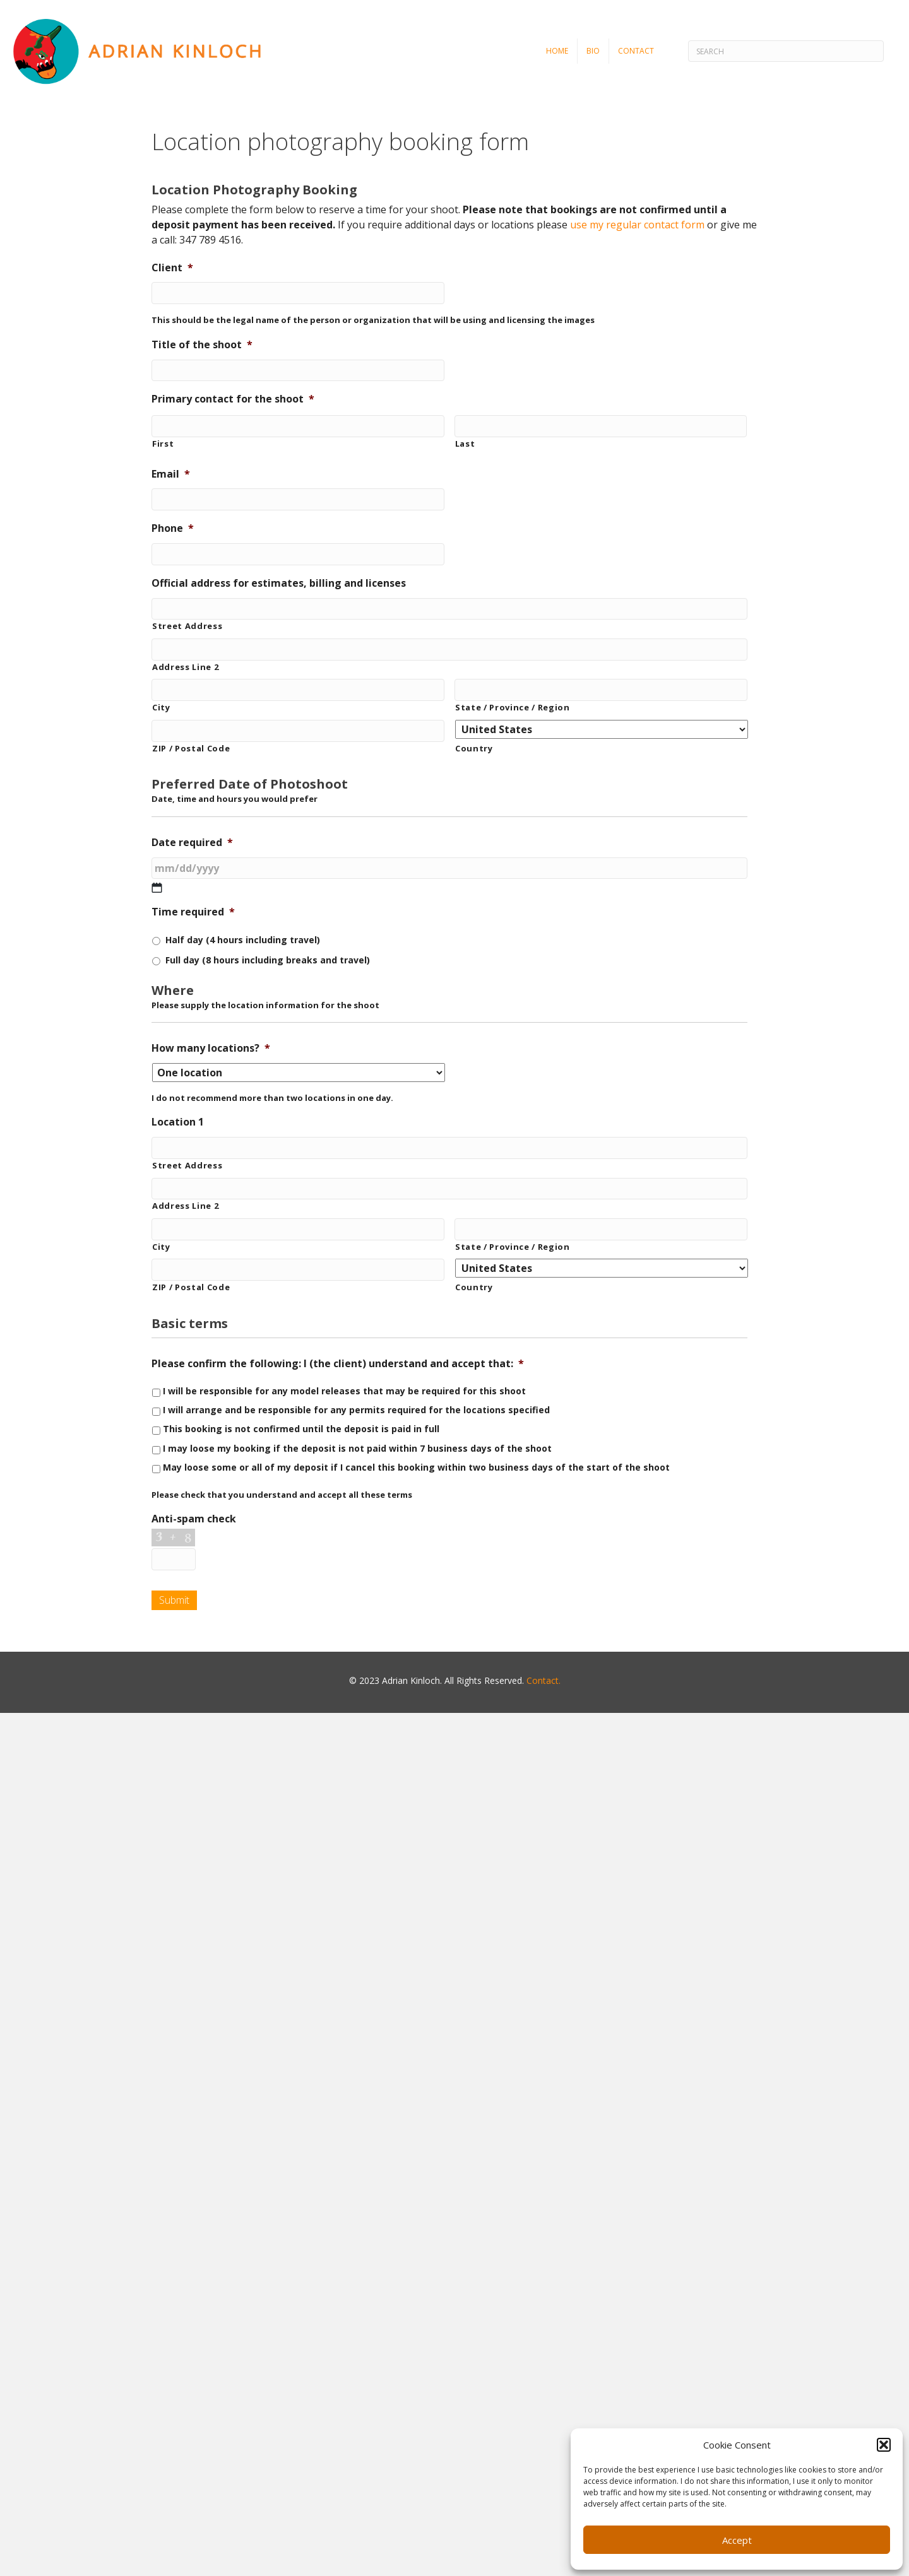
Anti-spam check (194, 1519)
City (161, 707)
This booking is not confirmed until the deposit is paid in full (301, 1429)
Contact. (543, 1680)
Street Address (187, 626)
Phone (173, 528)
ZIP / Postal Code (191, 748)
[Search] (786, 51)
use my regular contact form (637, 225)
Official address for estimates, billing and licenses (279, 583)
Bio (593, 50)
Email (171, 474)
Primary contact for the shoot (233, 399)
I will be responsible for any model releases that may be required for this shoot (344, 1391)
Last (465, 443)
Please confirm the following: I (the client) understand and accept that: (338, 1363)
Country (474, 748)
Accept (737, 2540)
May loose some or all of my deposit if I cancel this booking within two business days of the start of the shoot (416, 1467)
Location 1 (178, 1122)
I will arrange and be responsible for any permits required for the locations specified (356, 1410)
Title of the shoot (202, 344)
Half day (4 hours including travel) (242, 940)
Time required (193, 912)
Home (557, 50)
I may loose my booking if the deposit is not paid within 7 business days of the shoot (357, 1448)
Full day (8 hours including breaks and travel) (267, 960)
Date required (192, 842)
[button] (883, 2444)
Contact (636, 50)
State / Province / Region (512, 707)
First (163, 443)
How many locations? (211, 1048)
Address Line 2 (185, 667)
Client (172, 267)
